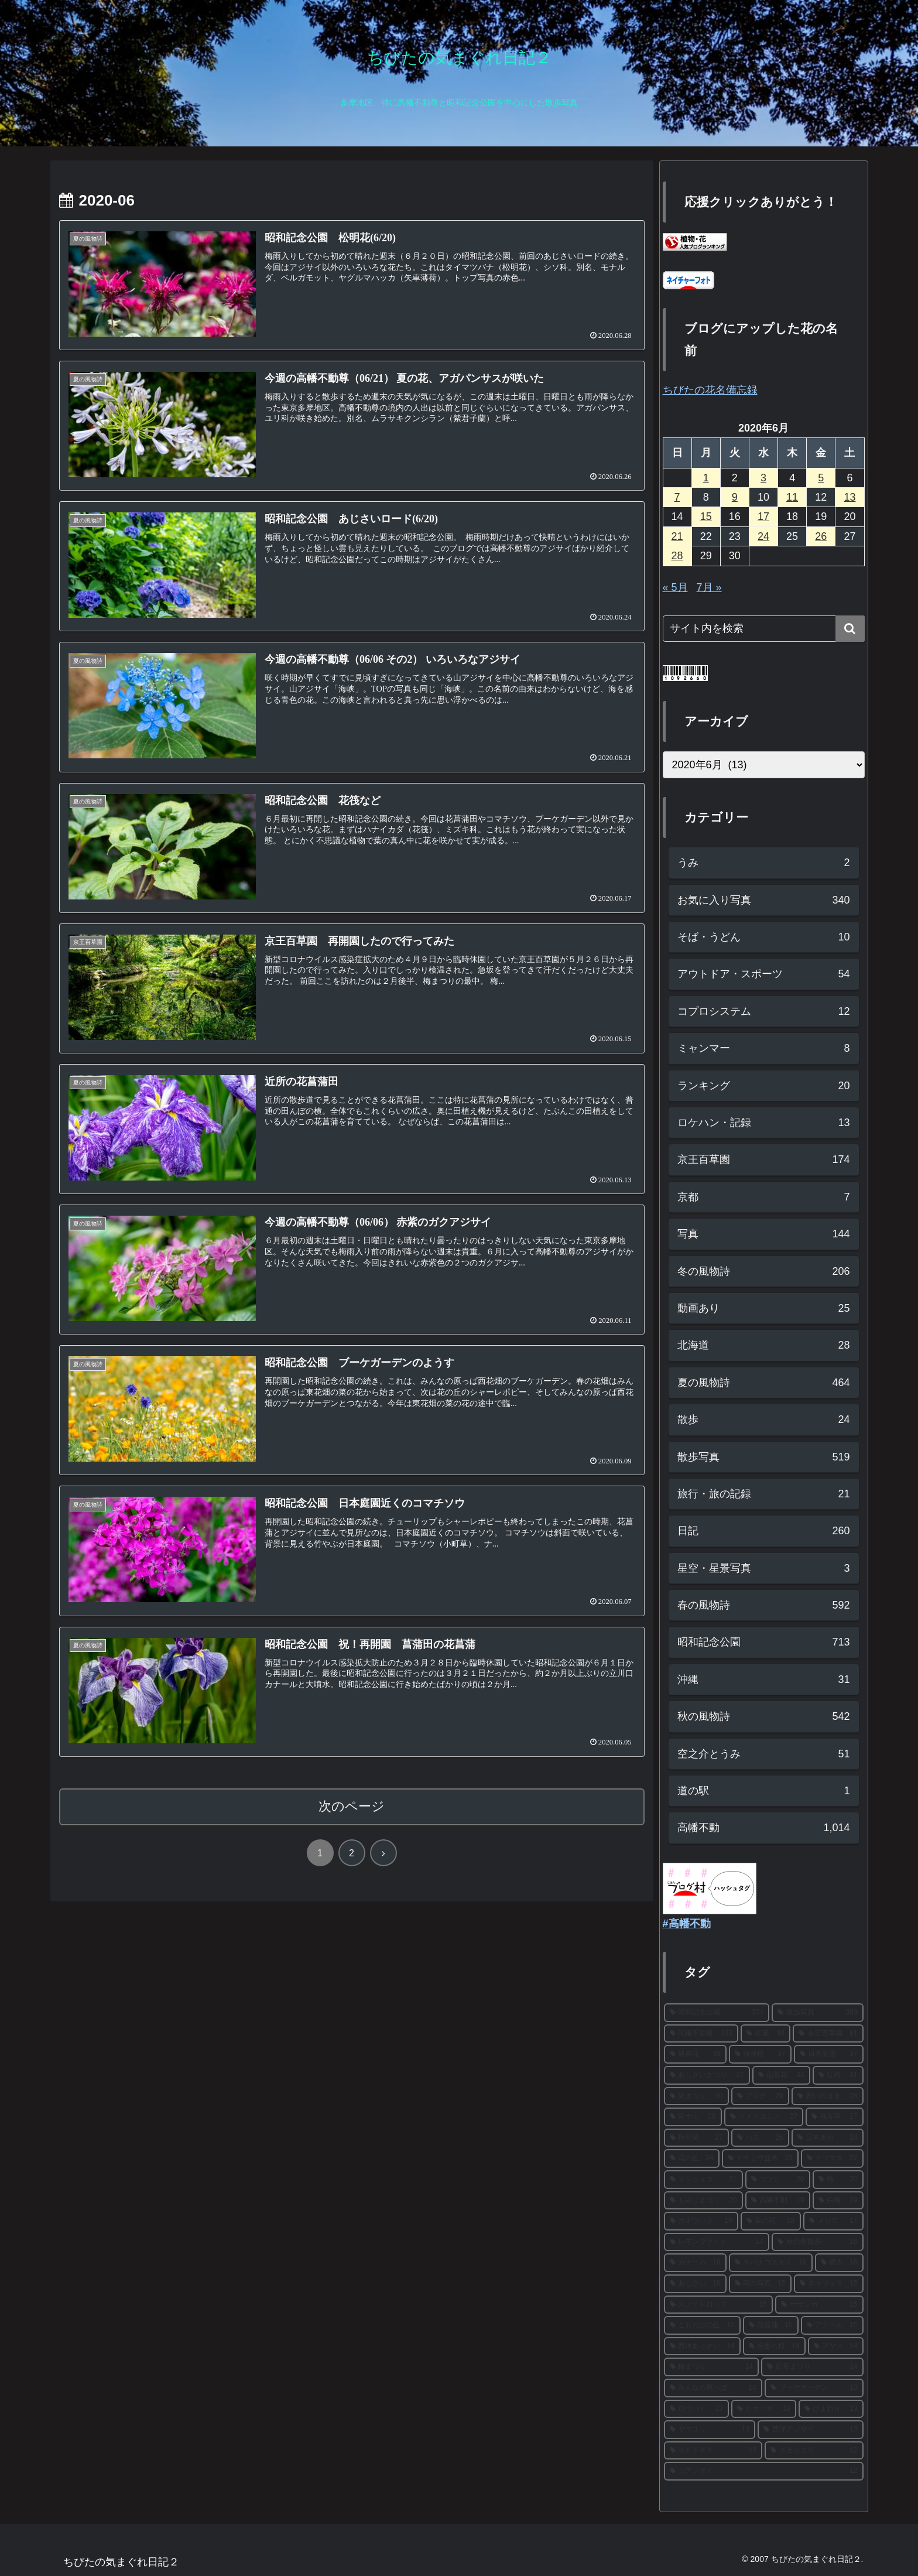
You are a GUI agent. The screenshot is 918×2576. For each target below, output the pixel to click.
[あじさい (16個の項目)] (695, 2283)
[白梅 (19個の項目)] (838, 2200)
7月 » (709, 587)
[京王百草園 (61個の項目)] (828, 2033)
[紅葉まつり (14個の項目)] (812, 2367)
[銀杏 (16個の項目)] (839, 2262)
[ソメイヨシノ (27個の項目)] (763, 2117)
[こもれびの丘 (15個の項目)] (702, 2325)
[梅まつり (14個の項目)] (711, 2367)
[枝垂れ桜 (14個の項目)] (774, 2346)
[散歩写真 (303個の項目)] (818, 2012)
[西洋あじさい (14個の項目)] (702, 2346)
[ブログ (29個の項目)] (760, 2096)
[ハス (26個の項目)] (760, 2138)
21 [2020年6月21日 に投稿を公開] (677, 536)
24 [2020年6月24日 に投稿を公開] (763, 536)
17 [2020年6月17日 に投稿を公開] (763, 516)
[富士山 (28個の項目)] (693, 2117)
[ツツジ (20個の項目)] (777, 2179)
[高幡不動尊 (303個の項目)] (701, 2033)
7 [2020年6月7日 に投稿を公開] (677, 497)
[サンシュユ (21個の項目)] (703, 2179)
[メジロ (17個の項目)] (833, 2221)
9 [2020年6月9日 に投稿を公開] (735, 497)
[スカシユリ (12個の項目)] (814, 2450)
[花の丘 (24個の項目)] (692, 2158)
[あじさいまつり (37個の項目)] (707, 2075)
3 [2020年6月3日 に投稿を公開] (763, 478)
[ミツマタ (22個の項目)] (832, 2158)
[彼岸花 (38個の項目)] (695, 2054)
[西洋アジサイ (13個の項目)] (811, 2429)
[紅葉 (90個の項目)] (765, 2033)
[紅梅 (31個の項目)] (838, 2075)
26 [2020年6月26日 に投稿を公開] (821, 536)
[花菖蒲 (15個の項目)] (771, 2325)
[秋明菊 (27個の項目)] (696, 2138)
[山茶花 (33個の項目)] (781, 2075)
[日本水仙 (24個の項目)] (828, 2138)
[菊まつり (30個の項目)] (696, 2096)
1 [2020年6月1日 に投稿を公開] (706, 478)
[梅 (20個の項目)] (838, 2179)
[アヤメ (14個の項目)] (836, 2346)
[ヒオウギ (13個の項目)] (763, 2409)
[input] (764, 628)
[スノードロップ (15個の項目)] (718, 2305)
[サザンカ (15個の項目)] (819, 2305)
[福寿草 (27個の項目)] (835, 2117)
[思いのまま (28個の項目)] (828, 2096)
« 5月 (675, 587)
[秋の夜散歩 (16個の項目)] (818, 2242)
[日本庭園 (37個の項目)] (829, 2054)
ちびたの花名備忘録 (710, 390)
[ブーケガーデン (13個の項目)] (814, 2388)
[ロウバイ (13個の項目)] (696, 2409)
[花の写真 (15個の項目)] (760, 2283)
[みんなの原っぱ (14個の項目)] (713, 2388)
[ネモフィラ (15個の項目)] (829, 2283)
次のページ (351, 1806)
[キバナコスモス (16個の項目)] (771, 2262)
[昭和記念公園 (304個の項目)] (717, 2012)
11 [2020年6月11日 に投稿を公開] (792, 497)
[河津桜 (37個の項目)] (760, 2054)
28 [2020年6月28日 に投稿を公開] (677, 556)
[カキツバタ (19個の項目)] (701, 2221)
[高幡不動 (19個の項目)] (777, 2200)
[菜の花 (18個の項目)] (771, 2221)
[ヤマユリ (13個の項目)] (710, 2429)
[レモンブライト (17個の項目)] (717, 2242)
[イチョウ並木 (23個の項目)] (760, 2158)
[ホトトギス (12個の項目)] (713, 2450)
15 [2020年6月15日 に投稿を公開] (706, 516)
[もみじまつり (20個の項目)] (703, 2200)
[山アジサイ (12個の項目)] (764, 2471)
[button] (850, 628)
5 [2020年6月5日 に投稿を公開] (821, 478)
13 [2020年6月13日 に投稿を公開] (849, 497)
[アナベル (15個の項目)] (832, 2325)
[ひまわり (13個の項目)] (831, 2409)
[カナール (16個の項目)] (695, 2262)
